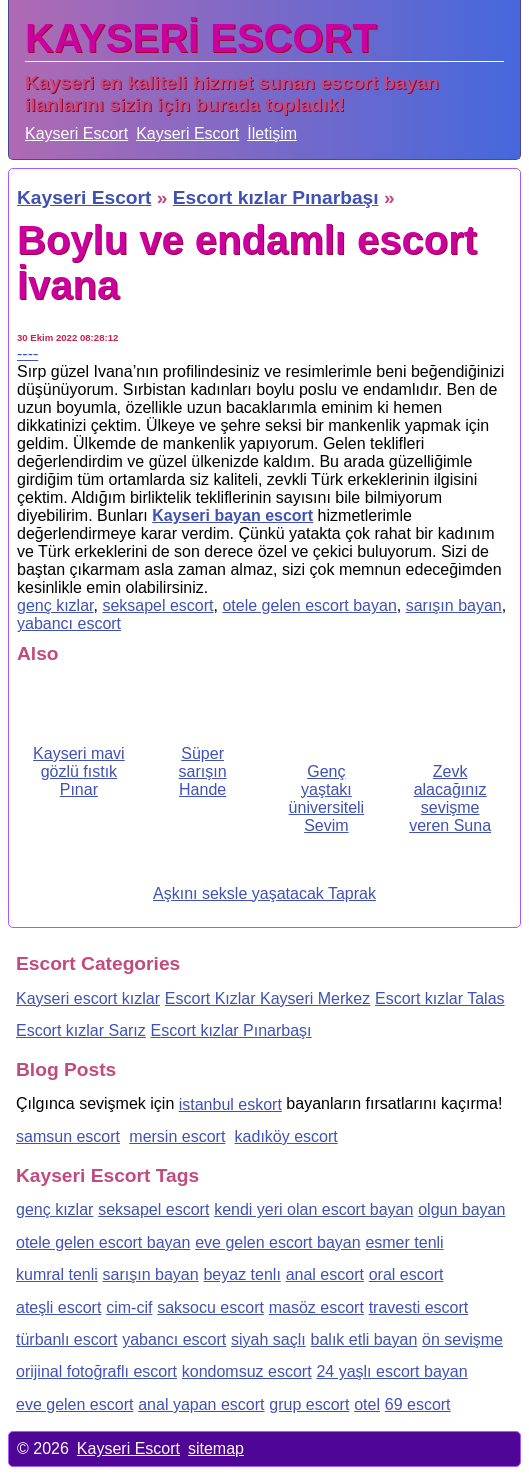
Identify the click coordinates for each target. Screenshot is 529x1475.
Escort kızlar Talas (440, 998)
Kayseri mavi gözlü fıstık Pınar (79, 771)
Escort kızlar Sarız (81, 1030)
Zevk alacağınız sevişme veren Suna (450, 798)
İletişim (272, 133)
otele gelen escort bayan (309, 605)
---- (27, 353)
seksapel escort (157, 605)
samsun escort (68, 1136)
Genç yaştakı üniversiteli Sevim (327, 798)
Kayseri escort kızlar (88, 998)
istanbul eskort (230, 1104)
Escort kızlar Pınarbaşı (231, 1030)
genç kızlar (55, 605)
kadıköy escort (286, 1136)
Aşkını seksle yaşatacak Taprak (264, 893)
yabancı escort (69, 623)
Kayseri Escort (76, 133)
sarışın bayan (454, 605)
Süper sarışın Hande (203, 771)
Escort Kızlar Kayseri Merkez (267, 998)
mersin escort (177, 1136)
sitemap (216, 1448)
